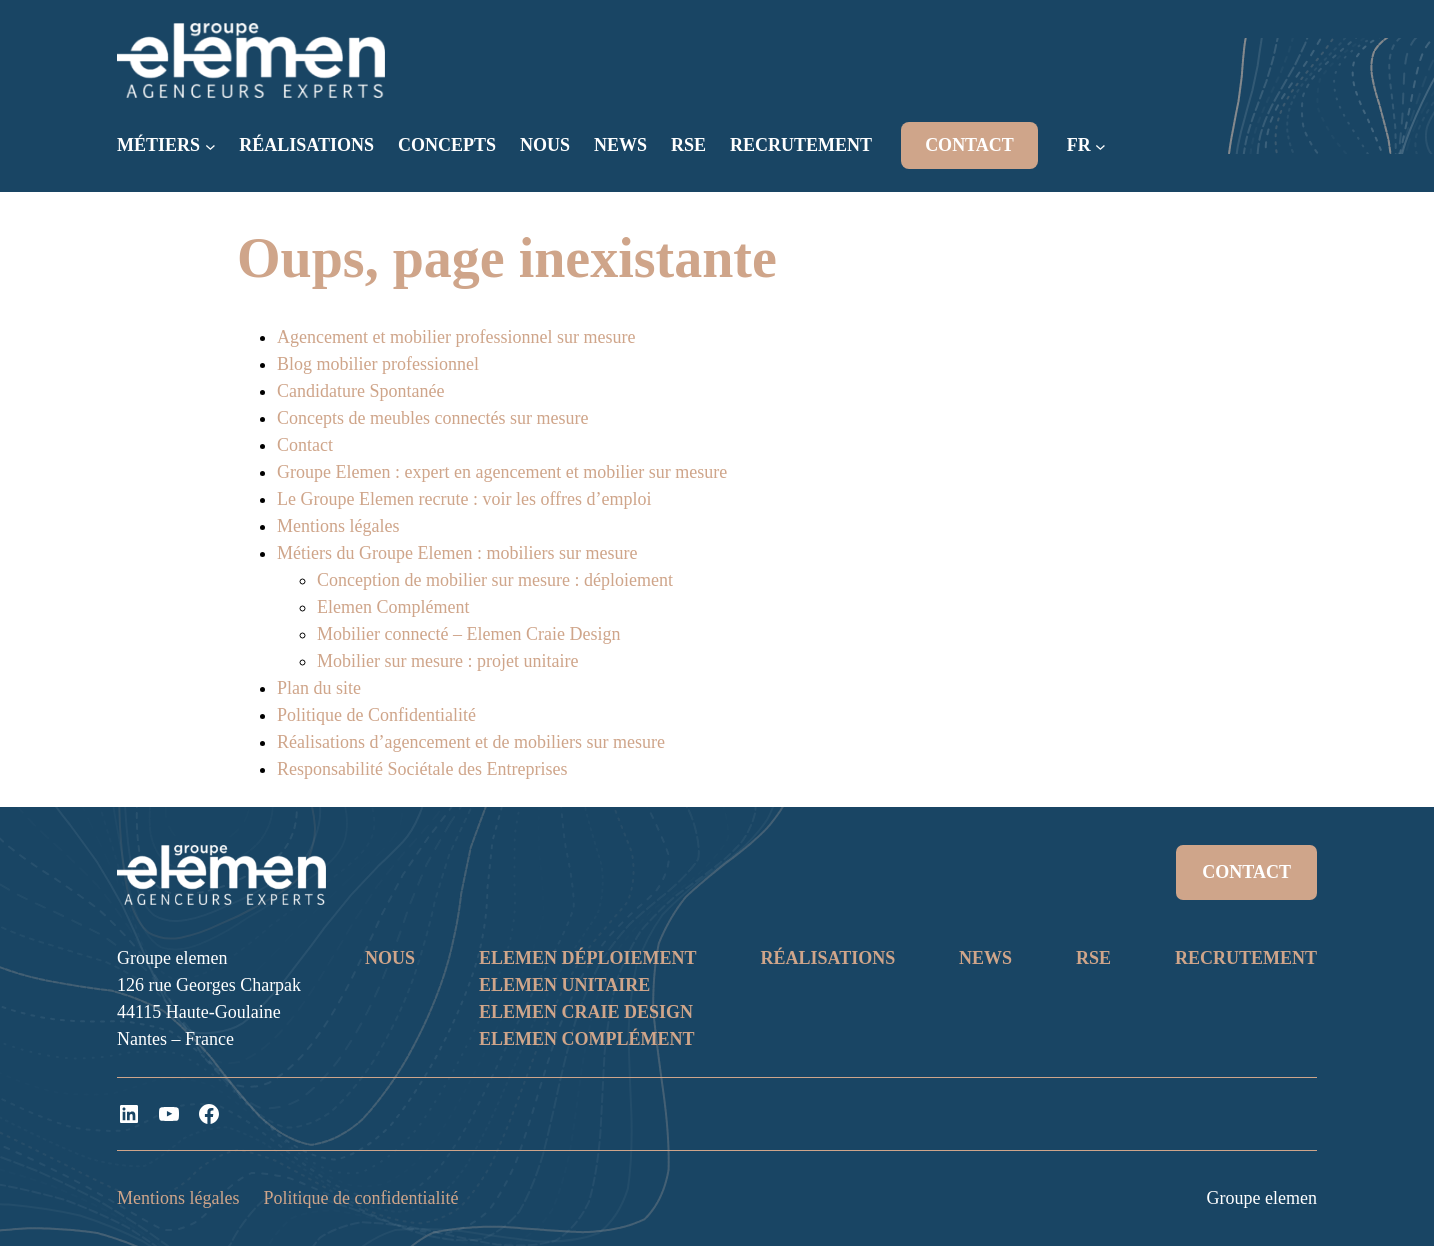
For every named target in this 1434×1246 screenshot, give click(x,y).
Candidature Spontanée (360, 391)
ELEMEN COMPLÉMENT (587, 1039)
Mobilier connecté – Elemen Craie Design (468, 634)
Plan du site (319, 688)
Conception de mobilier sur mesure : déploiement (495, 580)
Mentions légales (338, 526)
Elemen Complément (393, 607)
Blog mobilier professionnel (378, 364)
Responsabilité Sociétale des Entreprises (422, 769)
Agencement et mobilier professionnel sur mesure (456, 337)
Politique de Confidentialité (376, 715)
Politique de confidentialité (360, 1198)
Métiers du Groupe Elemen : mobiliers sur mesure (457, 553)
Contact (305, 445)
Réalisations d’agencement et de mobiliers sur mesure (471, 742)
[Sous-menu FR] (1100, 146)
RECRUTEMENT (1246, 958)
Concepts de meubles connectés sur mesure (432, 418)
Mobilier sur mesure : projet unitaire (447, 661)
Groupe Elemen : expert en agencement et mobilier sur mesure (502, 472)
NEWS (985, 958)
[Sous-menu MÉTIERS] (210, 146)
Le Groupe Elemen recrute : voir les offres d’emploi (464, 499)
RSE (1093, 958)
